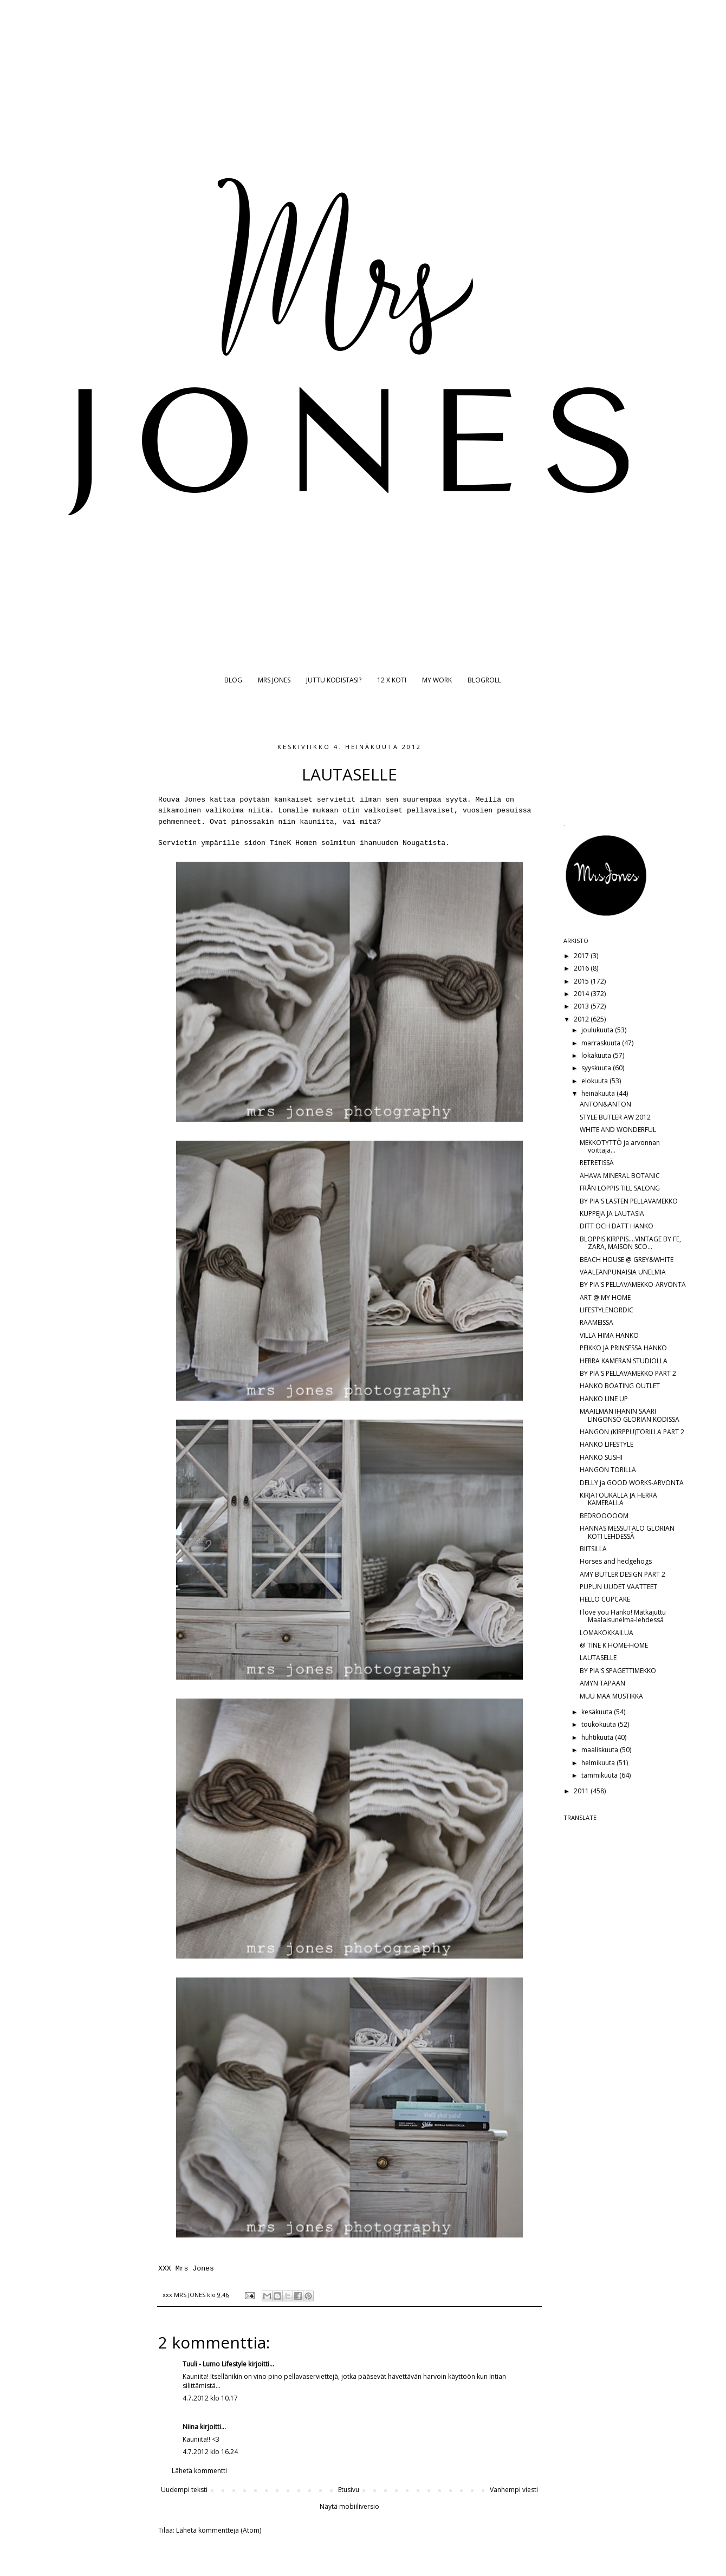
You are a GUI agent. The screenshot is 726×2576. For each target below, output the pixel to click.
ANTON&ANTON (605, 1104)
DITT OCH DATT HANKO (616, 1226)
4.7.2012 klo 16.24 (210, 2451)
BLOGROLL (484, 680)
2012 (582, 1019)
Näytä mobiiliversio (349, 2506)
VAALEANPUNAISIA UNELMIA (623, 1272)
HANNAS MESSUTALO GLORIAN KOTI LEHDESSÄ (627, 1532)
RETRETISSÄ (597, 1162)
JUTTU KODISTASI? (333, 680)
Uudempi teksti (184, 2489)
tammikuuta (600, 1775)
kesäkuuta (597, 1711)
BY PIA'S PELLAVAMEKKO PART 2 (628, 1373)
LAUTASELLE (598, 1657)
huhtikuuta (598, 1737)
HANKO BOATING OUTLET (620, 1385)
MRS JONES (274, 680)
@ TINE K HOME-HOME (614, 1645)
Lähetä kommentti (199, 2470)
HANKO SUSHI (601, 1457)
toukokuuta (599, 1724)
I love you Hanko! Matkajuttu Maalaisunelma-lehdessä (623, 1616)
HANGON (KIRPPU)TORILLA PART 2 (632, 1431)
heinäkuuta (599, 1093)
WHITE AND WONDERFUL (618, 1129)
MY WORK (437, 680)
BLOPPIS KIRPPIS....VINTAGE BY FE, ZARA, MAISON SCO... (630, 1242)
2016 (582, 968)
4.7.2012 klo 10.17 (210, 2398)
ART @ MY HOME (605, 1297)
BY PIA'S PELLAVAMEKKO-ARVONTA (633, 1284)
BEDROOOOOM (604, 1515)
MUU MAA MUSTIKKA (611, 1696)
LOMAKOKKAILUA (606, 1632)
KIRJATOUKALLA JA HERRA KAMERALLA (618, 1499)
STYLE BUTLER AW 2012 (615, 1117)
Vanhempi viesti (514, 2489)
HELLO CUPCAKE (605, 1599)
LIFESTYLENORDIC (606, 1310)
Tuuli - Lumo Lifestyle (215, 2364)
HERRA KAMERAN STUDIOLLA (623, 1360)
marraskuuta (601, 1043)
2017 (582, 955)
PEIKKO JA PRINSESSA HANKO (623, 1347)
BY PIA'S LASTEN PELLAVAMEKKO (629, 1201)
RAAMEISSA (596, 1322)
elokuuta (595, 1080)
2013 (582, 1006)
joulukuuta (598, 1030)
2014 (582, 993)
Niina (190, 2426)
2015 (582, 981)
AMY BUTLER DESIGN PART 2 (622, 1574)
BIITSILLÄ (593, 1548)
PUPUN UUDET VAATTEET (618, 1586)
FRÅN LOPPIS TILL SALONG (620, 1188)
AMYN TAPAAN (602, 1683)
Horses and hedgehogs (616, 1561)
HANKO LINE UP (604, 1398)
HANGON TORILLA (608, 1469)
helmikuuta (599, 1762)
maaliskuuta (600, 1749)
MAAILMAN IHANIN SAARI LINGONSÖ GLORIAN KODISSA (629, 1415)
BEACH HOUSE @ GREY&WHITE (626, 1259)
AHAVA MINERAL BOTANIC (620, 1175)
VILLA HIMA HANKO (609, 1335)
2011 (582, 1791)
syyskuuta (597, 1067)
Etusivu (348, 2489)
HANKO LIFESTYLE (606, 1444)
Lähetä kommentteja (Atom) (218, 2530)
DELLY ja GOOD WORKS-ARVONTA (632, 1482)
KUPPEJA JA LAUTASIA (612, 1213)
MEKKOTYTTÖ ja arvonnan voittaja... (620, 1146)
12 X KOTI (391, 680)
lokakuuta (597, 1055)
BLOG (233, 680)
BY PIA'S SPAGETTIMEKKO (618, 1670)
